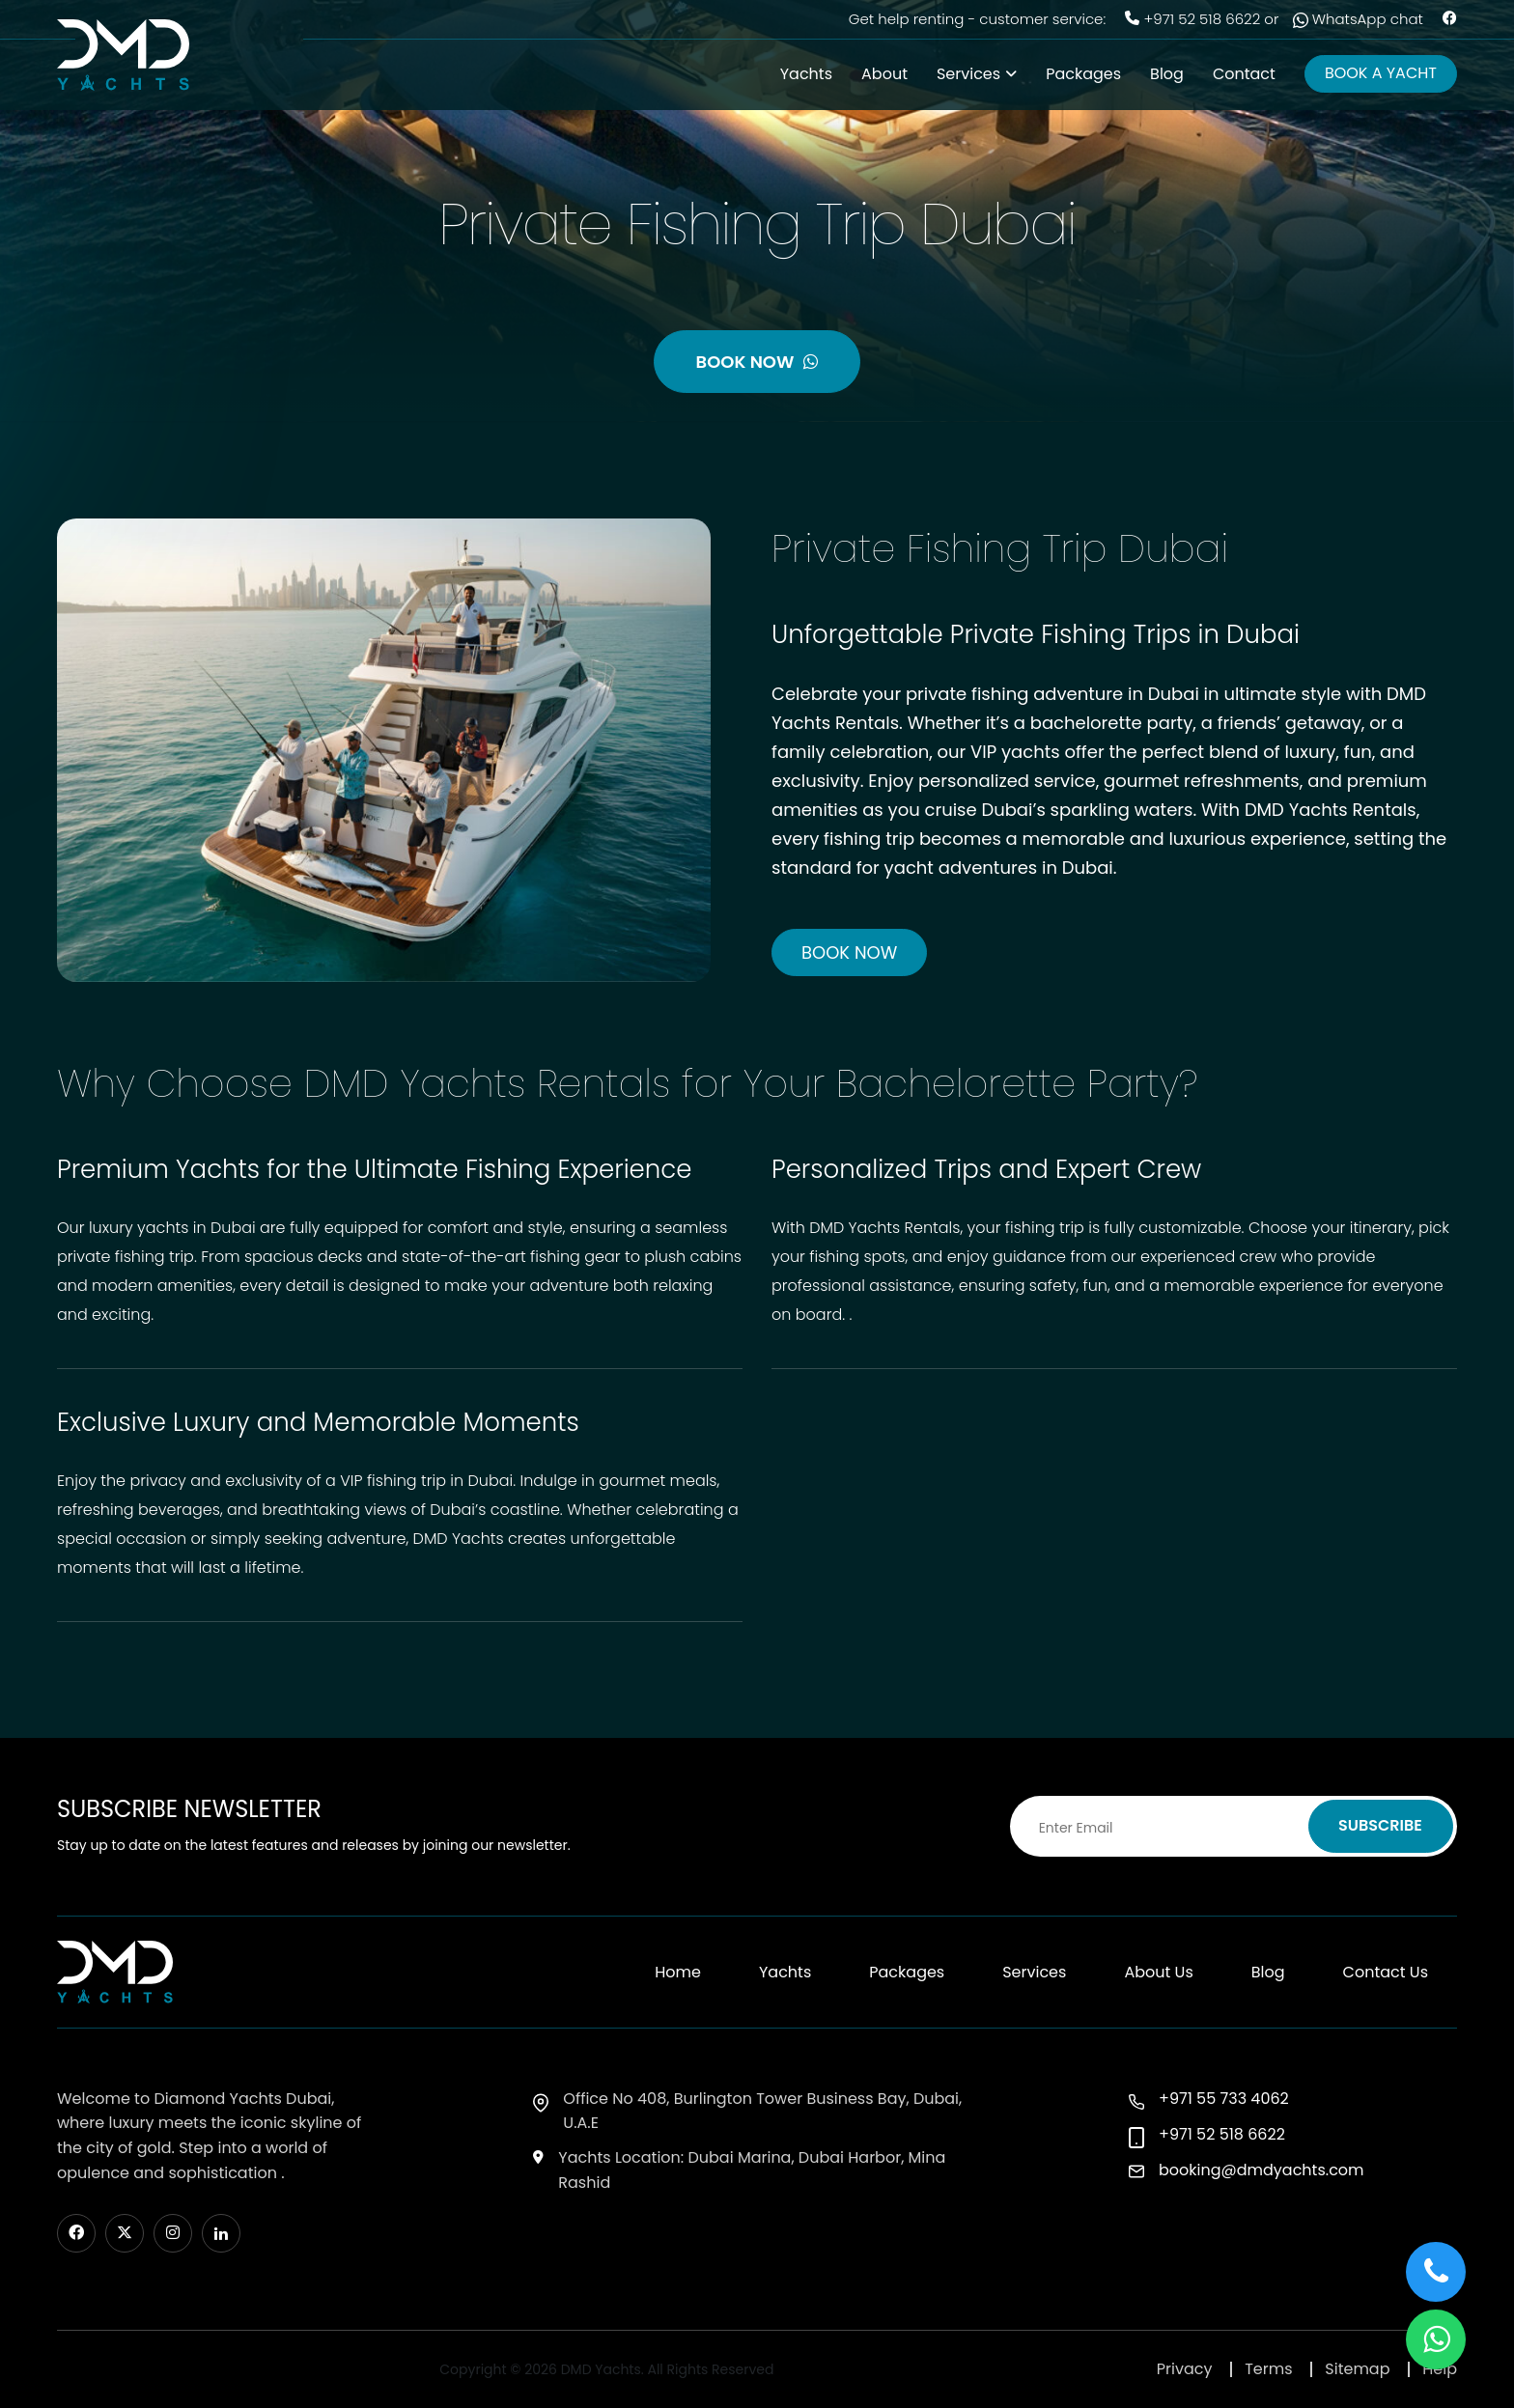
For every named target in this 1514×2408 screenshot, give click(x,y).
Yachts (806, 74)
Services (968, 74)
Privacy (1185, 2369)
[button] (1436, 2339)
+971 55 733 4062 (1224, 2098)
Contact (1244, 74)
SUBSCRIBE (1380, 1825)
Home (678, 1972)
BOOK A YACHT (1381, 73)
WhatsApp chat (1358, 19)
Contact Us (1385, 1972)
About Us (1158, 1972)
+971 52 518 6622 (1201, 19)
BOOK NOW (757, 362)
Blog (1167, 74)
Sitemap (1357, 2369)
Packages (1083, 74)
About (884, 74)
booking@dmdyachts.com (1261, 2170)
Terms (1268, 2369)
